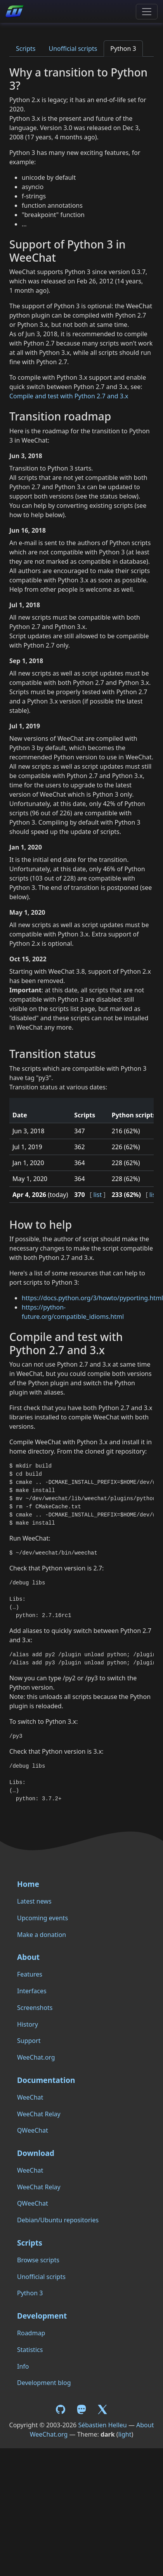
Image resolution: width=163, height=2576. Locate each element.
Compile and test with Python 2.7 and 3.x (68, 396)
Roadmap (31, 2333)
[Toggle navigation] (147, 11)
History (27, 2024)
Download (35, 2153)
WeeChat (30, 2097)
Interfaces (32, 1991)
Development (42, 2315)
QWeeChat (32, 2130)
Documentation (46, 2080)
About (28, 1957)
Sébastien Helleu (102, 2425)
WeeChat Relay (39, 2114)
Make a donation (41, 1934)
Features (29, 1974)
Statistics (30, 2349)
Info (23, 2366)
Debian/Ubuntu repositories (58, 2220)
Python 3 (123, 48)
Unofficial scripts (73, 48)
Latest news (34, 1901)
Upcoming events (42, 1918)
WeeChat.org (36, 2057)
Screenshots (34, 2007)
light (125, 2434)
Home (28, 1884)
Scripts (25, 48)
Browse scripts (38, 2260)
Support (28, 2040)
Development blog (44, 2382)
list (98, 1194)
